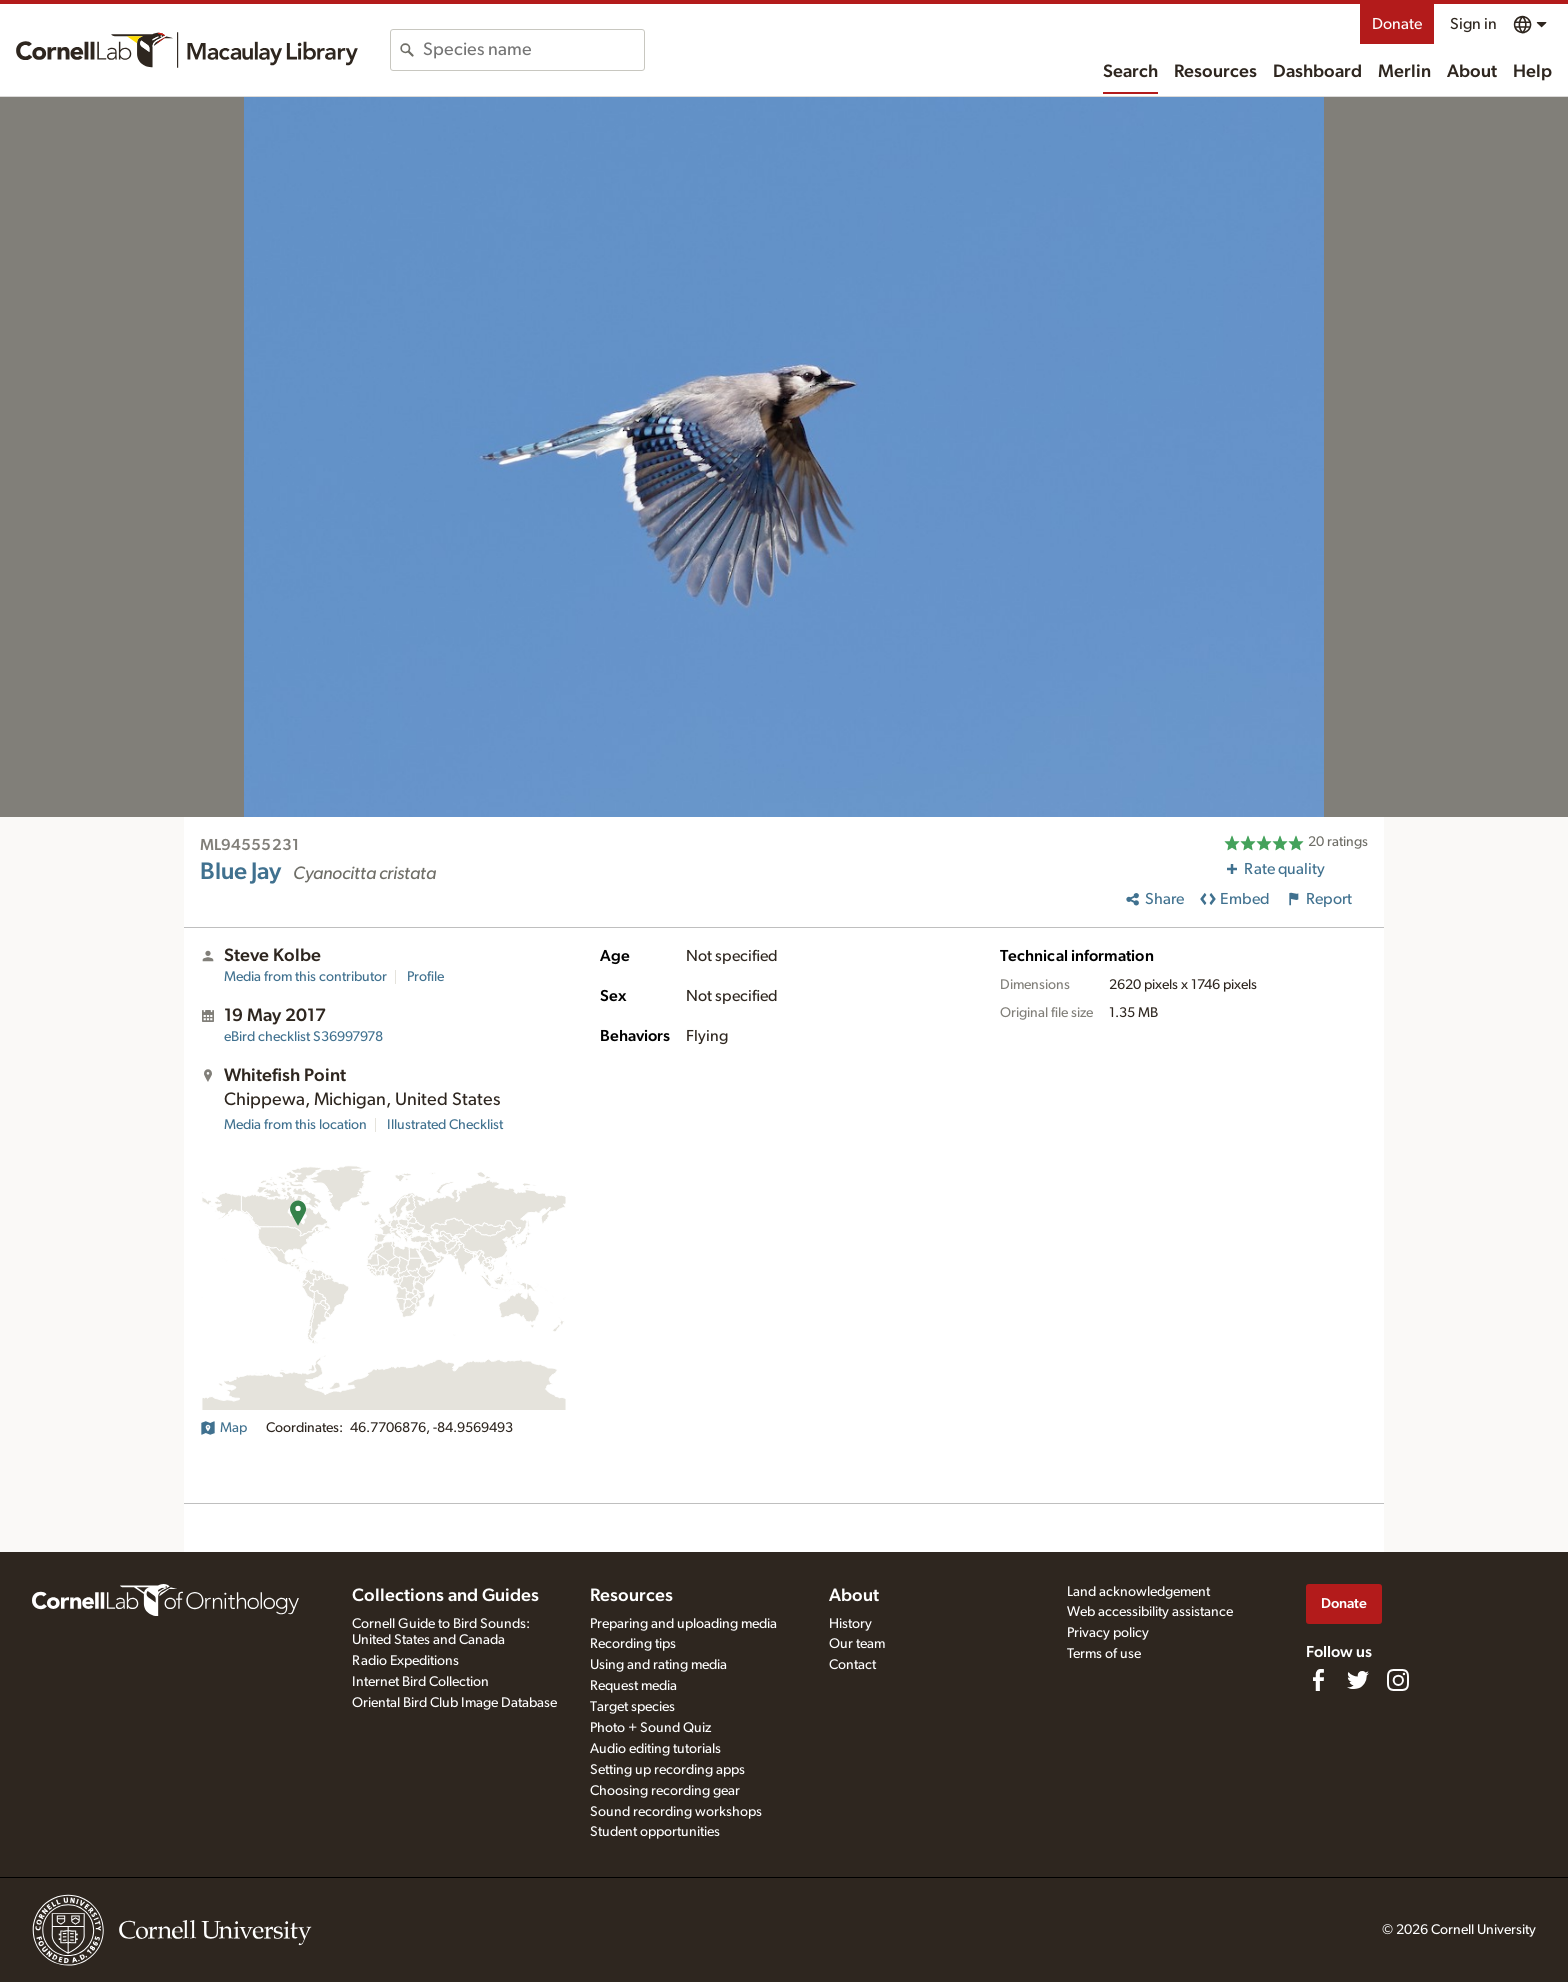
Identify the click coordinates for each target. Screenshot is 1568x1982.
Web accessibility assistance (1150, 1612)
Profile (425, 977)
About (1472, 72)
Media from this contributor (305, 977)
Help (1532, 72)
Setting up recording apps (667, 1770)
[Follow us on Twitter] (1358, 1680)
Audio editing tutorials (655, 1749)
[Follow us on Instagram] (1398, 1680)
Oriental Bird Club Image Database (454, 1703)
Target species (632, 1707)
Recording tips (633, 1644)
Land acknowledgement (1138, 1592)
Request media (633, 1686)
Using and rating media (658, 1665)
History (850, 1624)
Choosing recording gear (665, 1791)
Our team (857, 1644)
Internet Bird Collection (420, 1682)
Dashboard (1317, 72)
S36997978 (303, 1037)
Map (223, 1428)
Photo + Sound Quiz (650, 1728)
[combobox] (533, 50)
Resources (1215, 72)
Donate (1397, 24)
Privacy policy (1108, 1633)
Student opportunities (655, 1832)
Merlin (1404, 72)
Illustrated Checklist (445, 1125)
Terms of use (1104, 1654)
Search (1130, 72)
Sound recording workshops (676, 1812)
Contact (852, 1665)
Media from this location (295, 1125)
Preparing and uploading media (683, 1624)
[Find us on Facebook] (1318, 1680)
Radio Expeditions (405, 1661)
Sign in (1473, 24)
